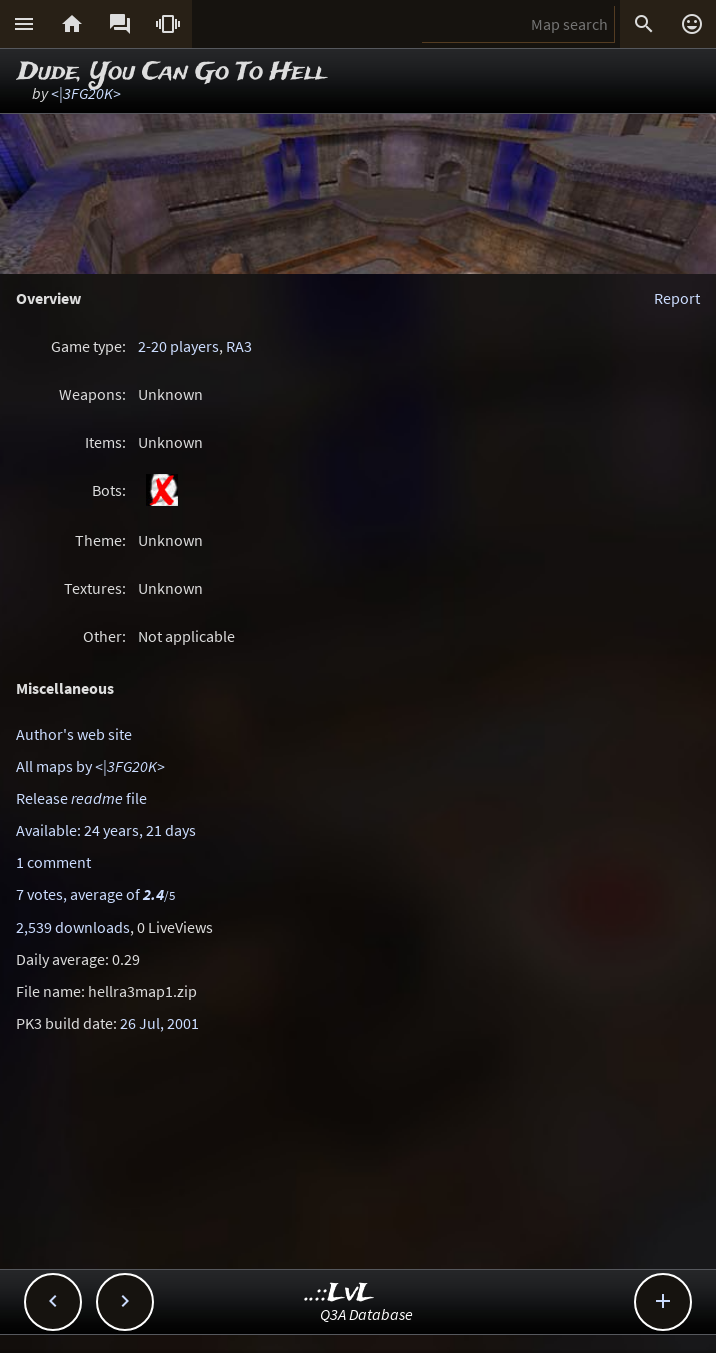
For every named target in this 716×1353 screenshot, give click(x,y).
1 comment (53, 862)
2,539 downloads (73, 927)
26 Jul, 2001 (159, 1023)
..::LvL (339, 1293)
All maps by (90, 766)
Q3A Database (366, 1314)
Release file (81, 798)
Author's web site (74, 734)
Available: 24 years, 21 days (106, 830)
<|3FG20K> (86, 93)
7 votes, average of (95, 894)
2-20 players (178, 346)
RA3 (239, 346)
